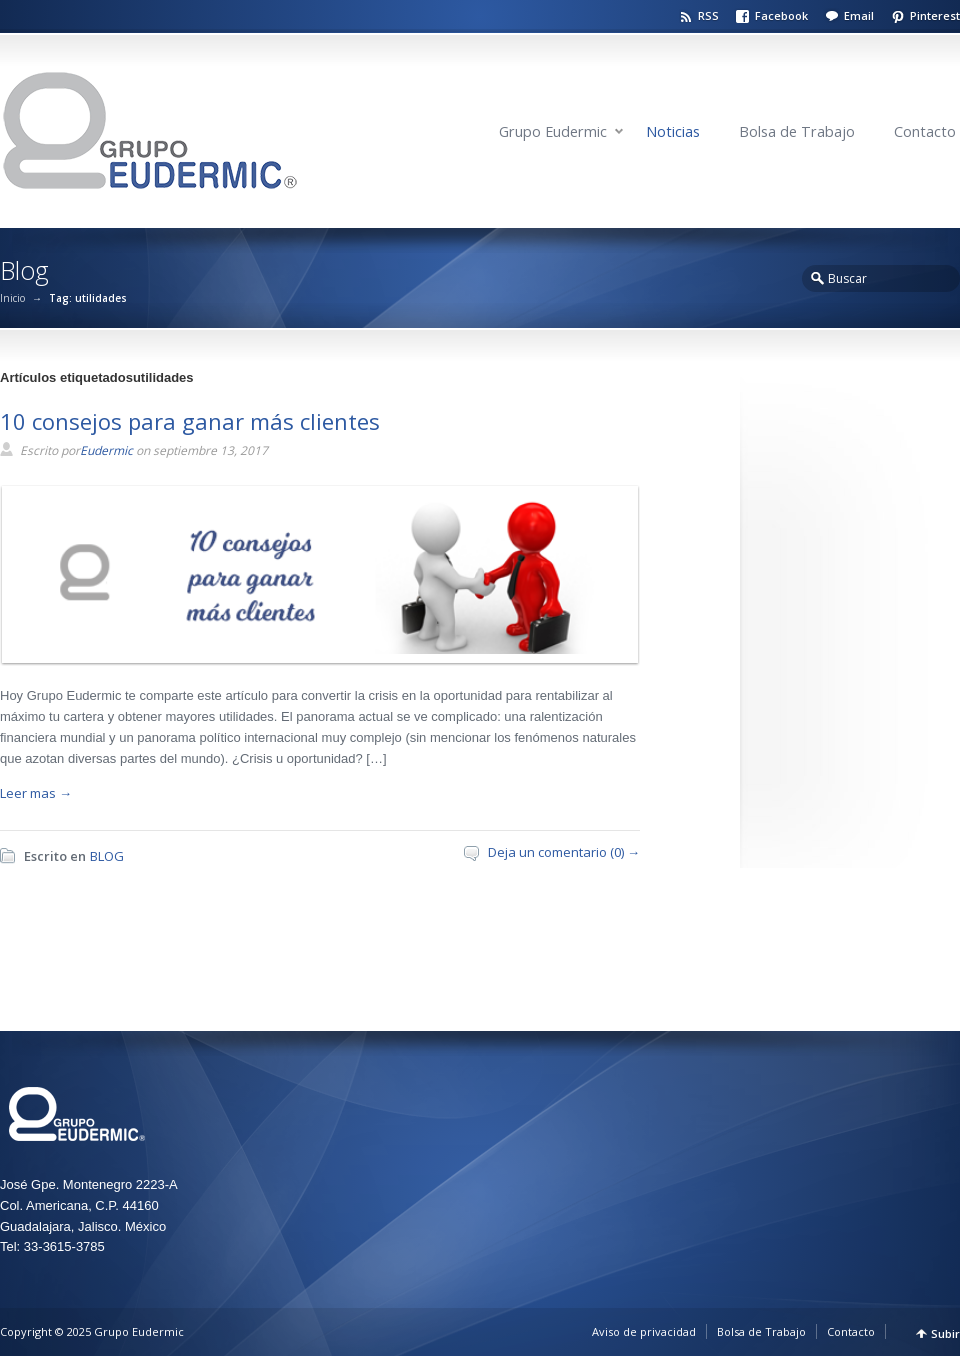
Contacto (925, 131)
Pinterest (935, 15)
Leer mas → (36, 793)
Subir (945, 1333)
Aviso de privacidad (644, 1331)
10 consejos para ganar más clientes (190, 421)
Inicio (12, 298)
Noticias (673, 131)
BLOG (107, 856)
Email (859, 15)
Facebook (781, 15)
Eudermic (106, 450)
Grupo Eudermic (553, 131)
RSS (708, 15)
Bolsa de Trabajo (797, 131)
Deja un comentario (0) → (564, 852)
